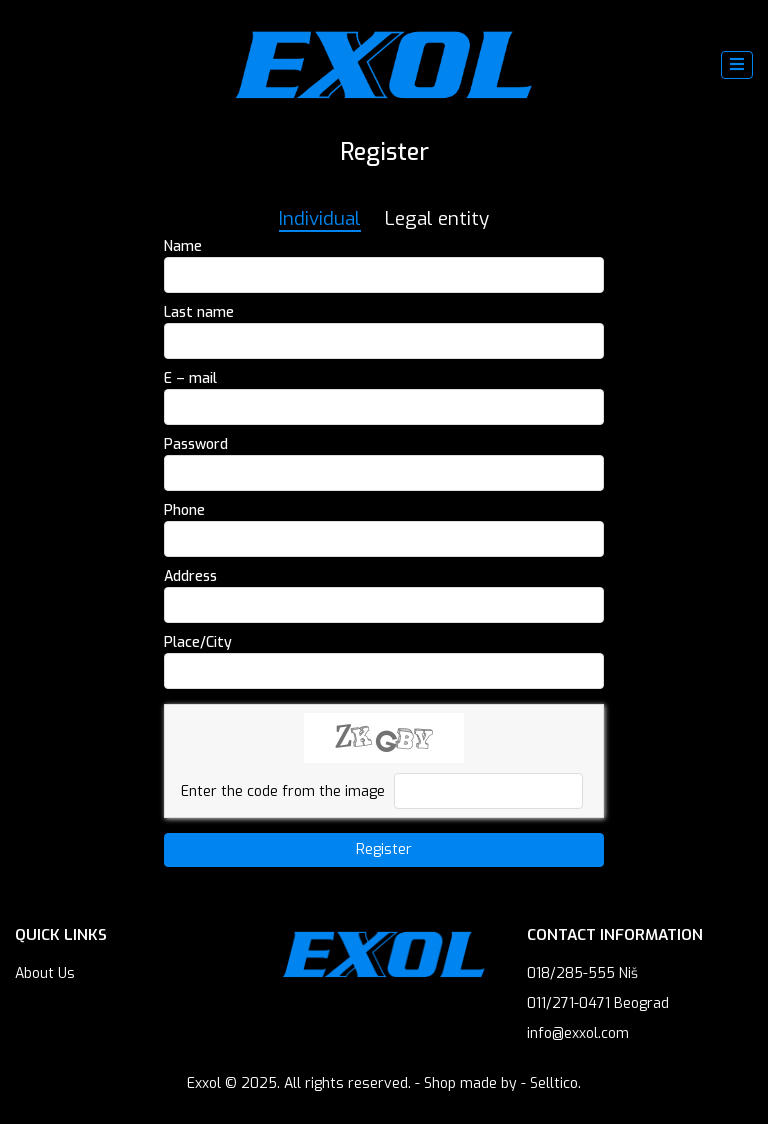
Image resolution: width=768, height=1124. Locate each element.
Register (384, 849)
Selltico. (555, 1083)
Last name (199, 312)
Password (196, 444)
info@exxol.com (578, 1033)
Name (183, 246)
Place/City (198, 642)
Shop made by (470, 1083)
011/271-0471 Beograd (598, 1003)
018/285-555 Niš (582, 973)
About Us (45, 973)
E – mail (190, 378)
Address (190, 576)
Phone (184, 510)
